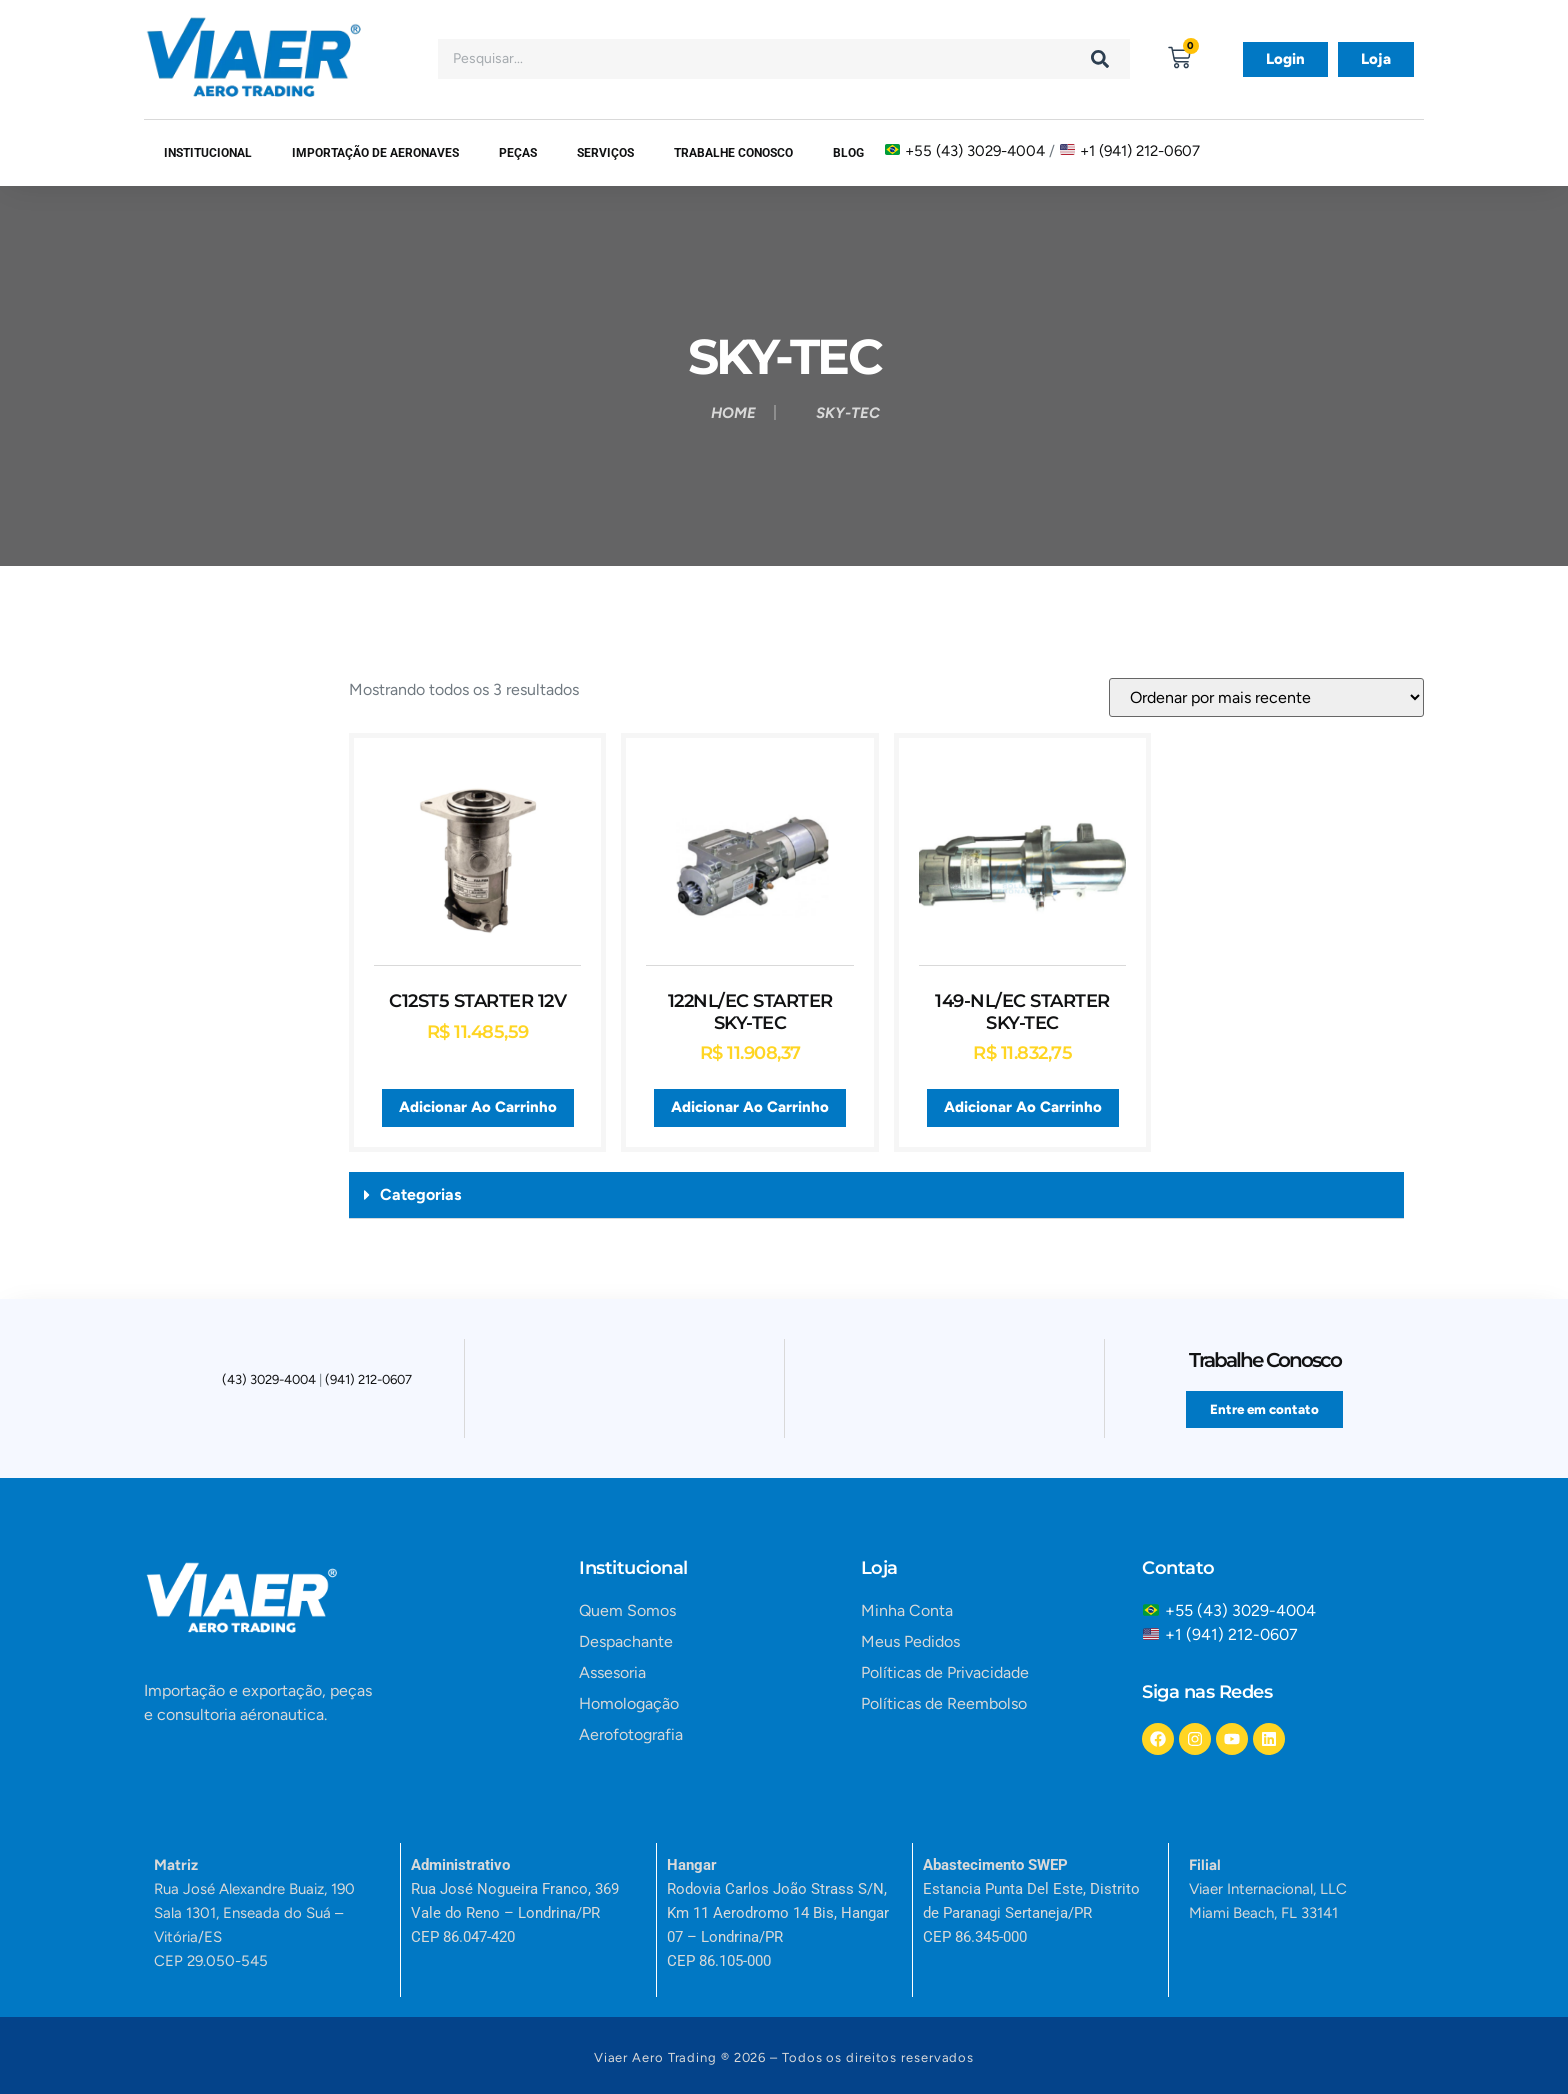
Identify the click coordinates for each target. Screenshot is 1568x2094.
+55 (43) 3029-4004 (975, 150)
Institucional (208, 153)
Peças (518, 153)
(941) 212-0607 (368, 1383)
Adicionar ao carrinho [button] (478, 1107)
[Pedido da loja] (1266, 697)
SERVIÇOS (605, 153)
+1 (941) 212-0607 (1140, 150)
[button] (876, 1195)
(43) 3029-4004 (269, 1383)
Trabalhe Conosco (733, 153)
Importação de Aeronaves (375, 153)
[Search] (1100, 59)
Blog (848, 153)
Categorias (420, 1194)
